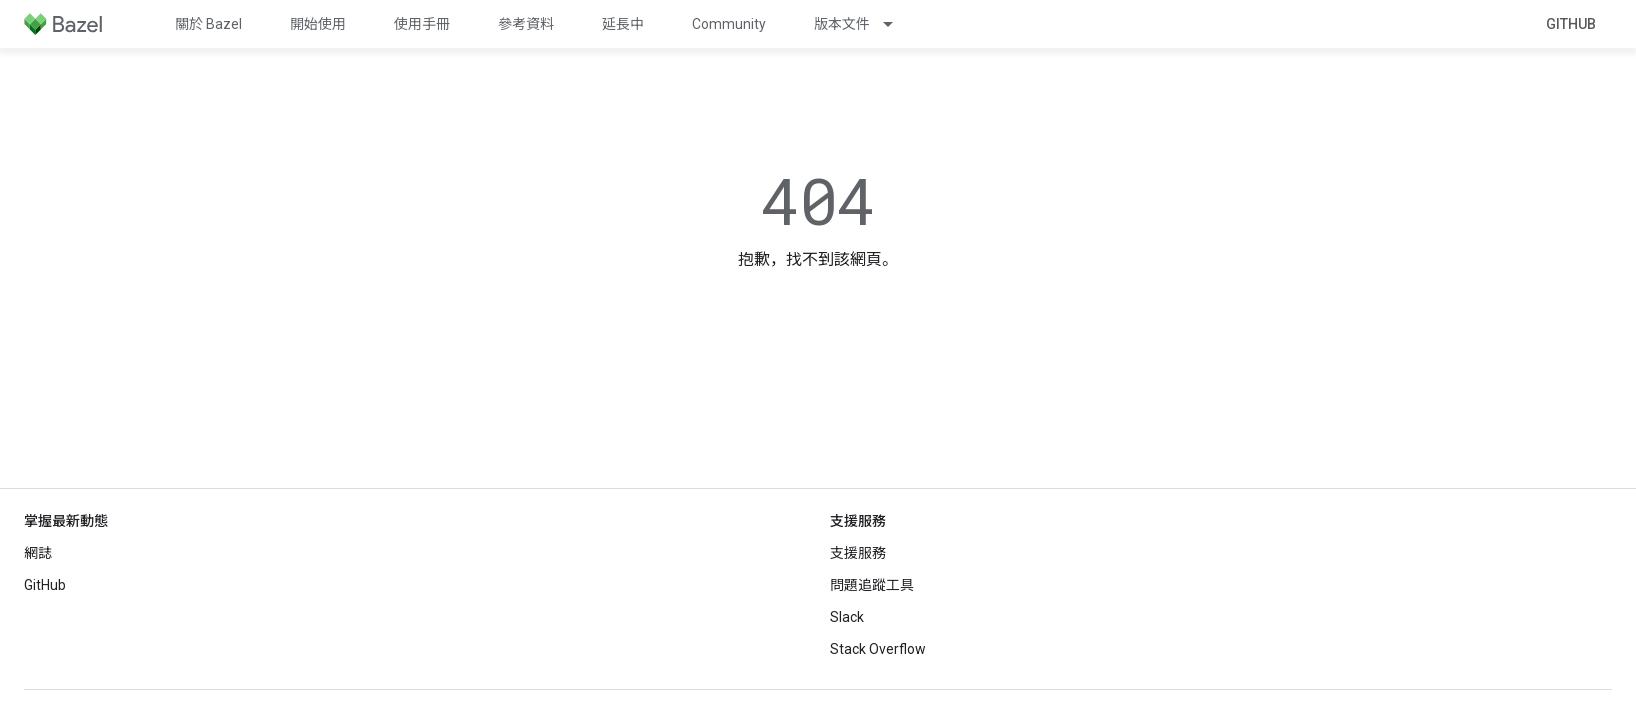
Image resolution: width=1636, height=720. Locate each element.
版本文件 (842, 24)
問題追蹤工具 (872, 585)
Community (729, 24)
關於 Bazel (208, 24)
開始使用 (318, 24)
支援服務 (858, 553)
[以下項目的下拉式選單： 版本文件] (897, 24)
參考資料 (526, 24)
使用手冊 (422, 24)
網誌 (38, 553)
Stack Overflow (878, 649)
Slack (847, 617)
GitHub (1571, 24)
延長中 (623, 24)
